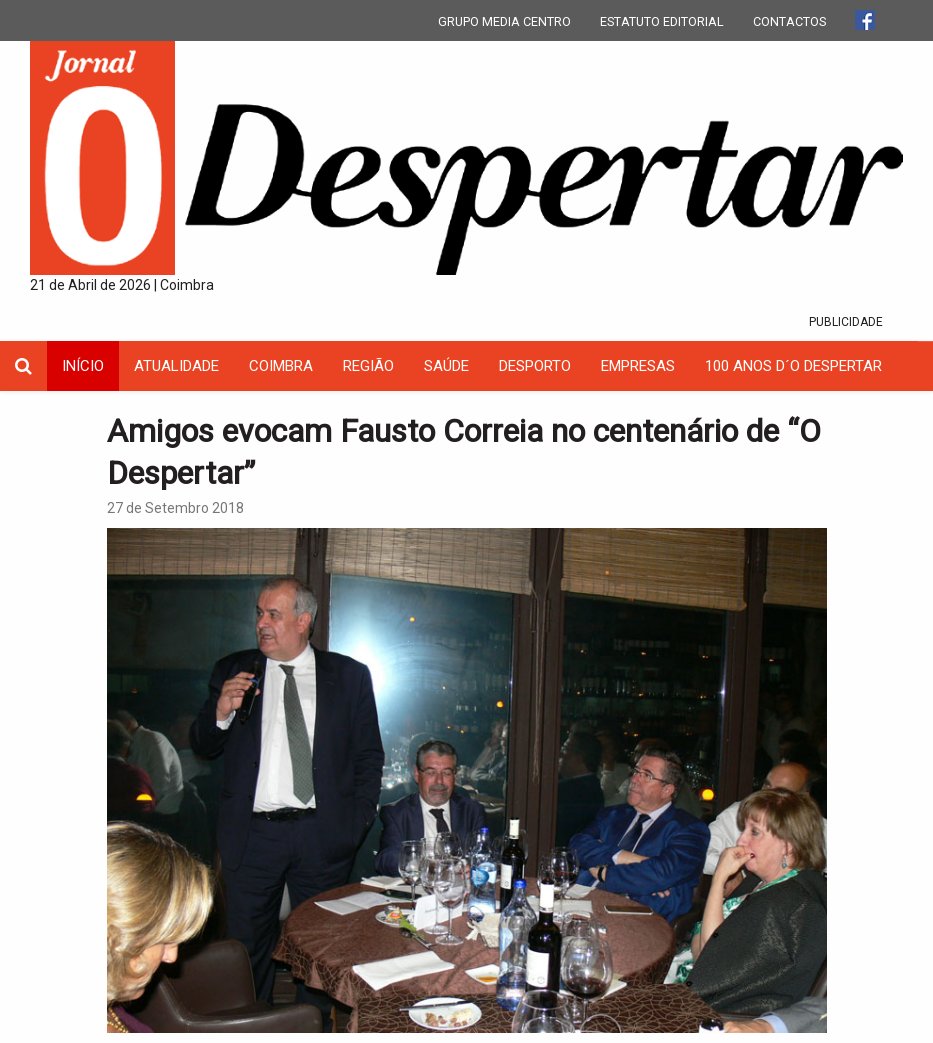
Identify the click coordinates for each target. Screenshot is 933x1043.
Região (368, 366)
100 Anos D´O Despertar (793, 366)
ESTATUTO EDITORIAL (662, 21)
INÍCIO (83, 366)
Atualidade (176, 366)
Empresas (638, 366)
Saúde (446, 366)
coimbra (281, 366)
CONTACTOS (789, 21)
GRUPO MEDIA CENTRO (504, 21)
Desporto (535, 366)
